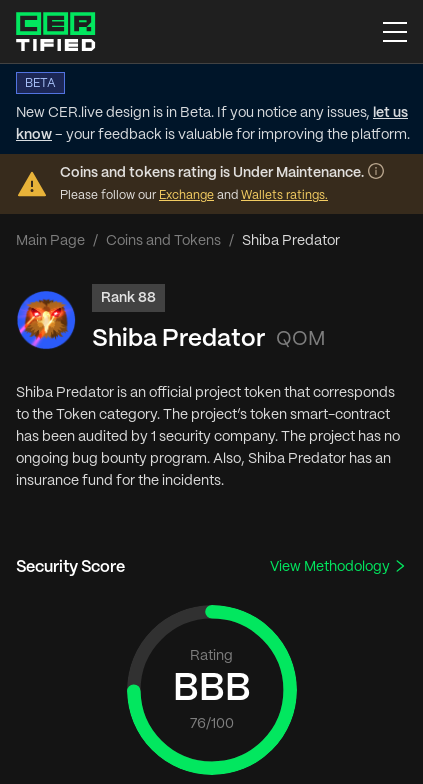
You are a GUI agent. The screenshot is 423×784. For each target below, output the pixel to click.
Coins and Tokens (163, 241)
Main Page (50, 241)
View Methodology (338, 566)
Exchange (186, 195)
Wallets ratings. (284, 195)
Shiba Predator (178, 339)
